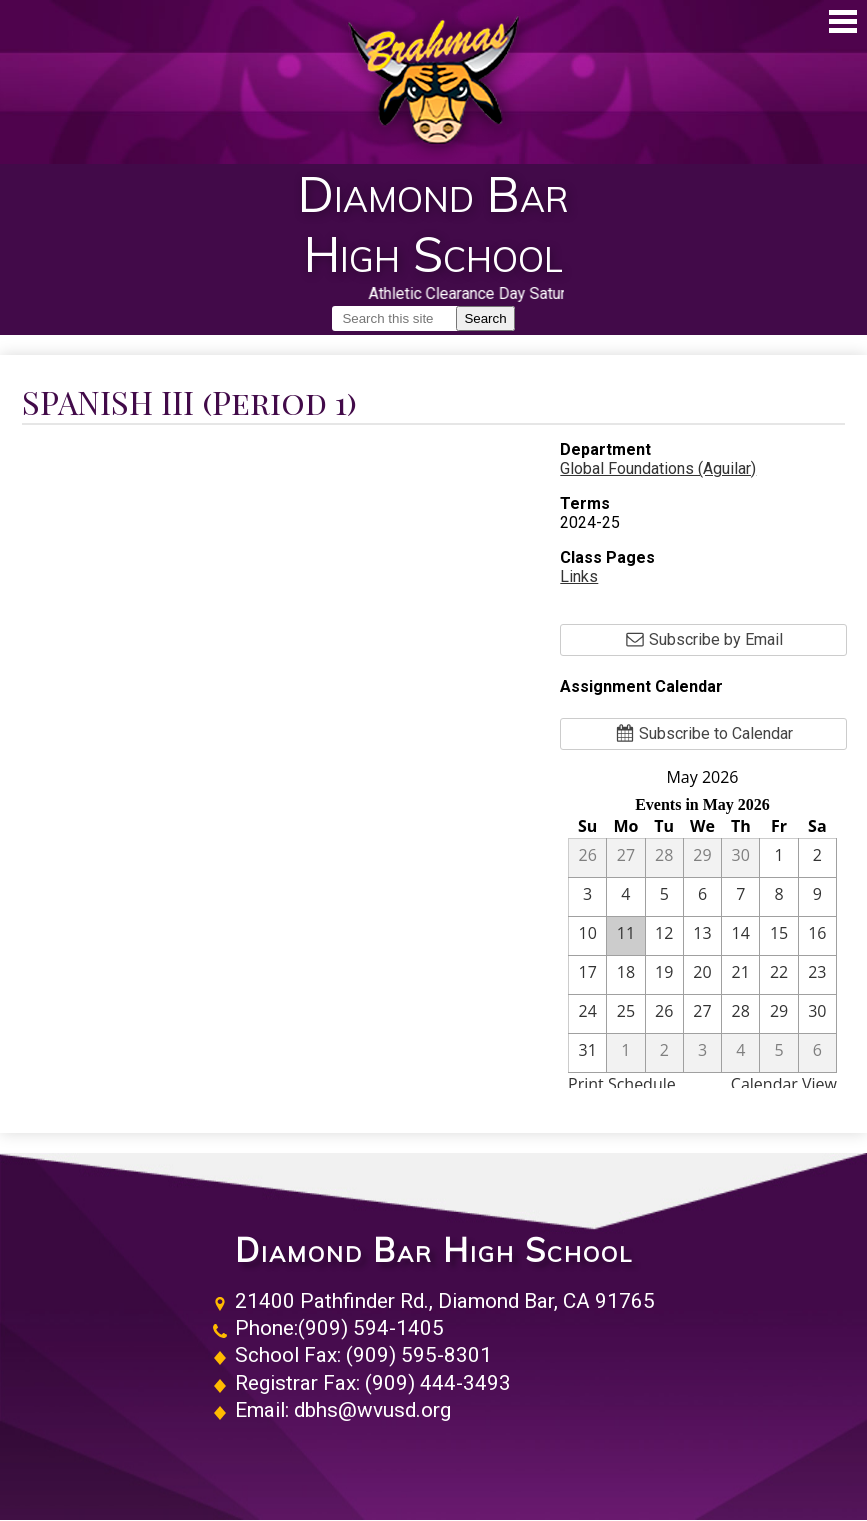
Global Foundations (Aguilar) (658, 468)
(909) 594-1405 (371, 1328)
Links (579, 576)
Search (485, 318)
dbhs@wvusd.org (372, 1410)
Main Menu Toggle (843, 21)
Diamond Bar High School (434, 1250)
